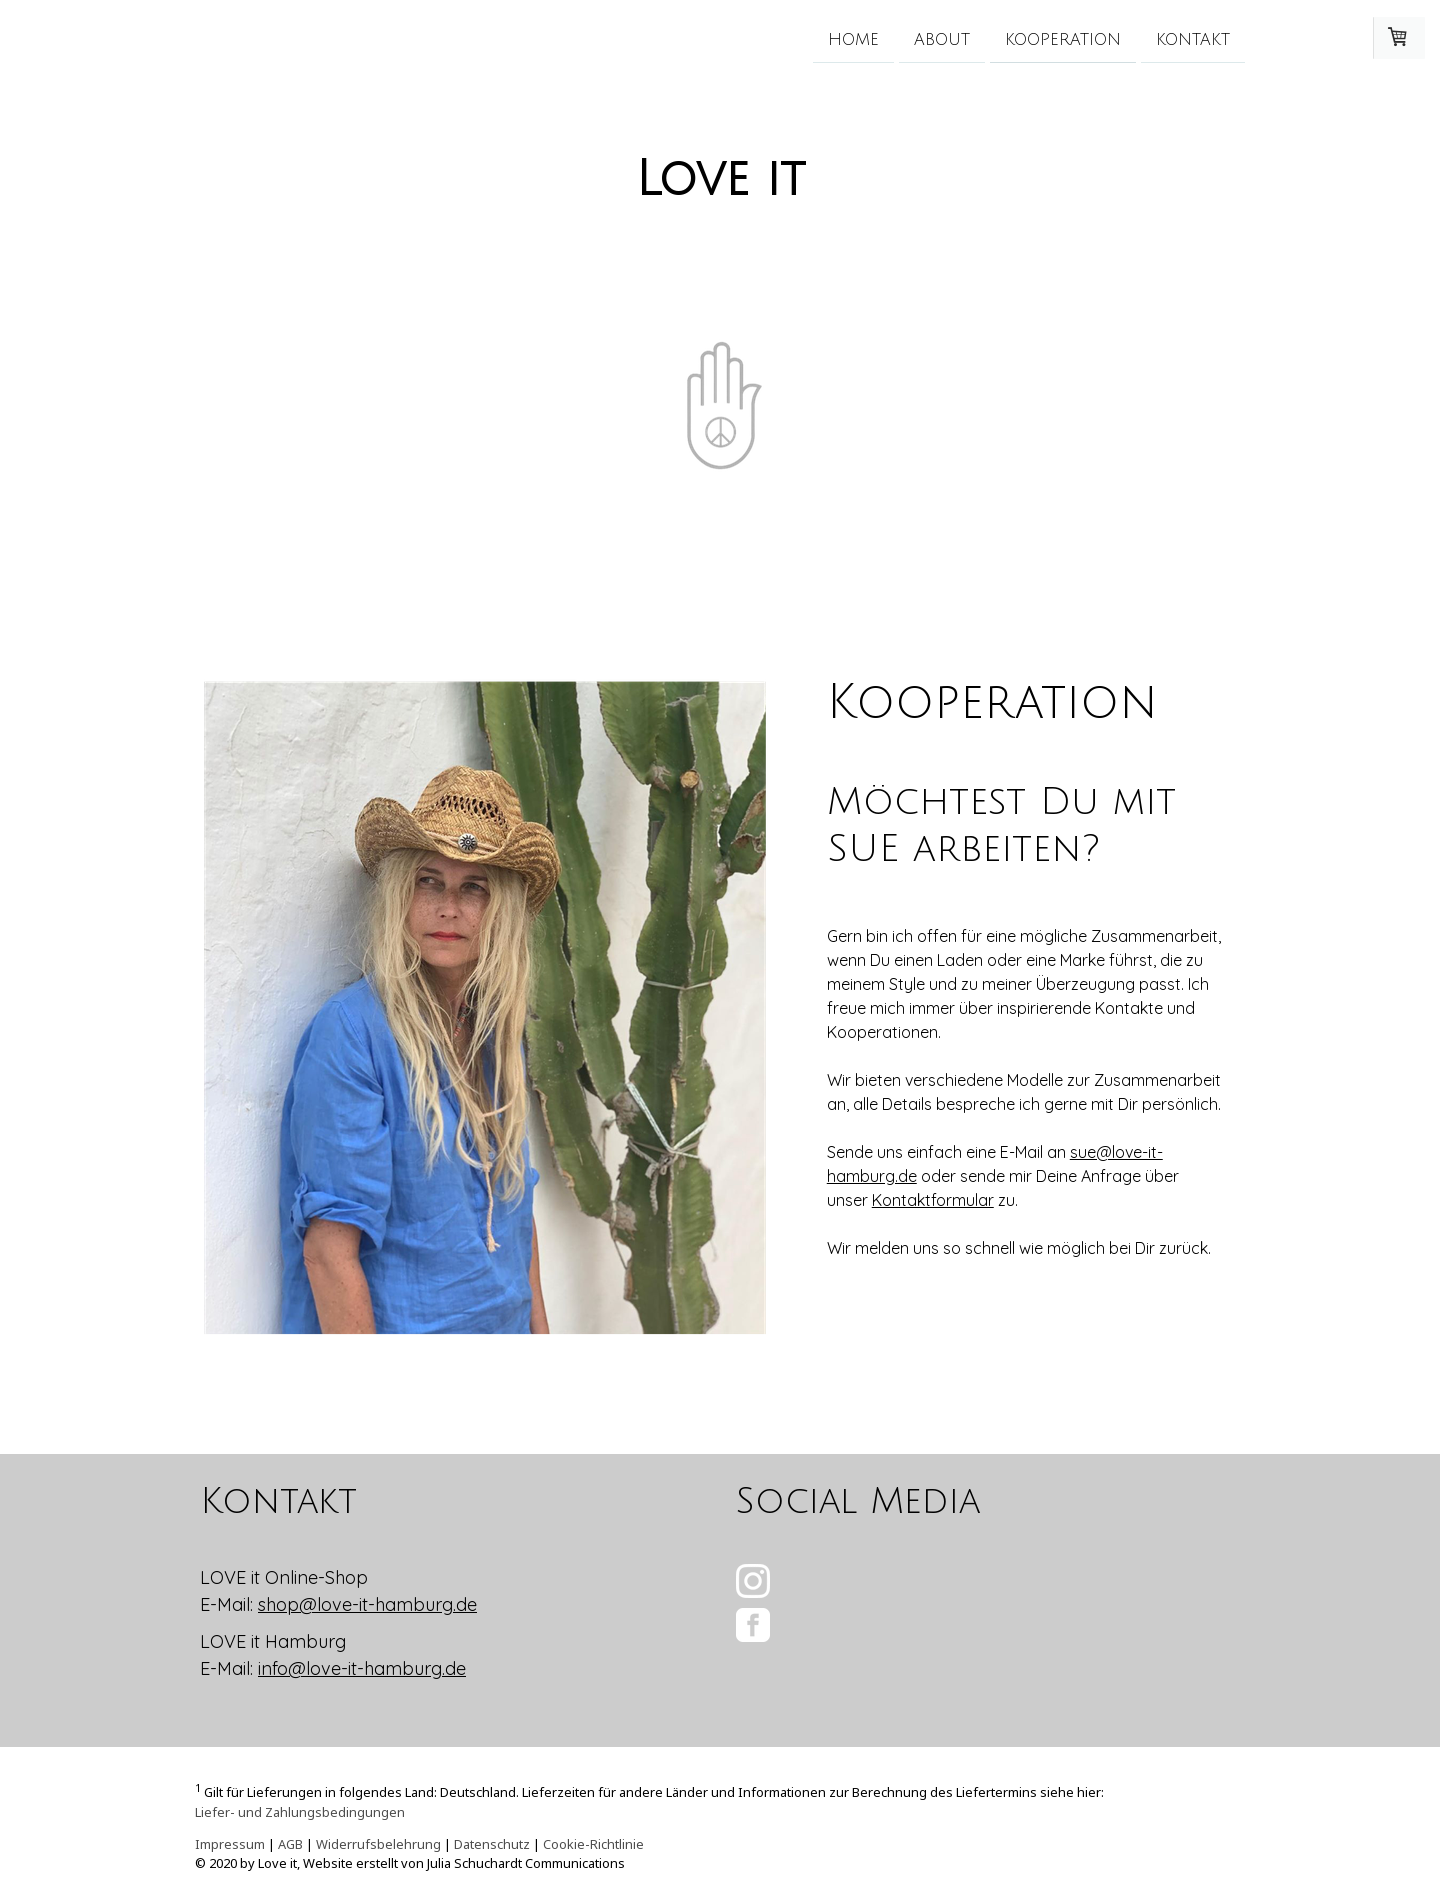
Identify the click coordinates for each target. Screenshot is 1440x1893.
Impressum (230, 1844)
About (942, 39)
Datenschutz (492, 1844)
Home (853, 39)
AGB (290, 1844)
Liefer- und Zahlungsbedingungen (300, 1812)
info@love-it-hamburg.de (362, 1668)
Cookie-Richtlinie (593, 1844)
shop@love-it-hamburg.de (367, 1604)
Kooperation (1063, 39)
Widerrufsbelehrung (378, 1844)
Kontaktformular (933, 1200)
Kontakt (1193, 39)
